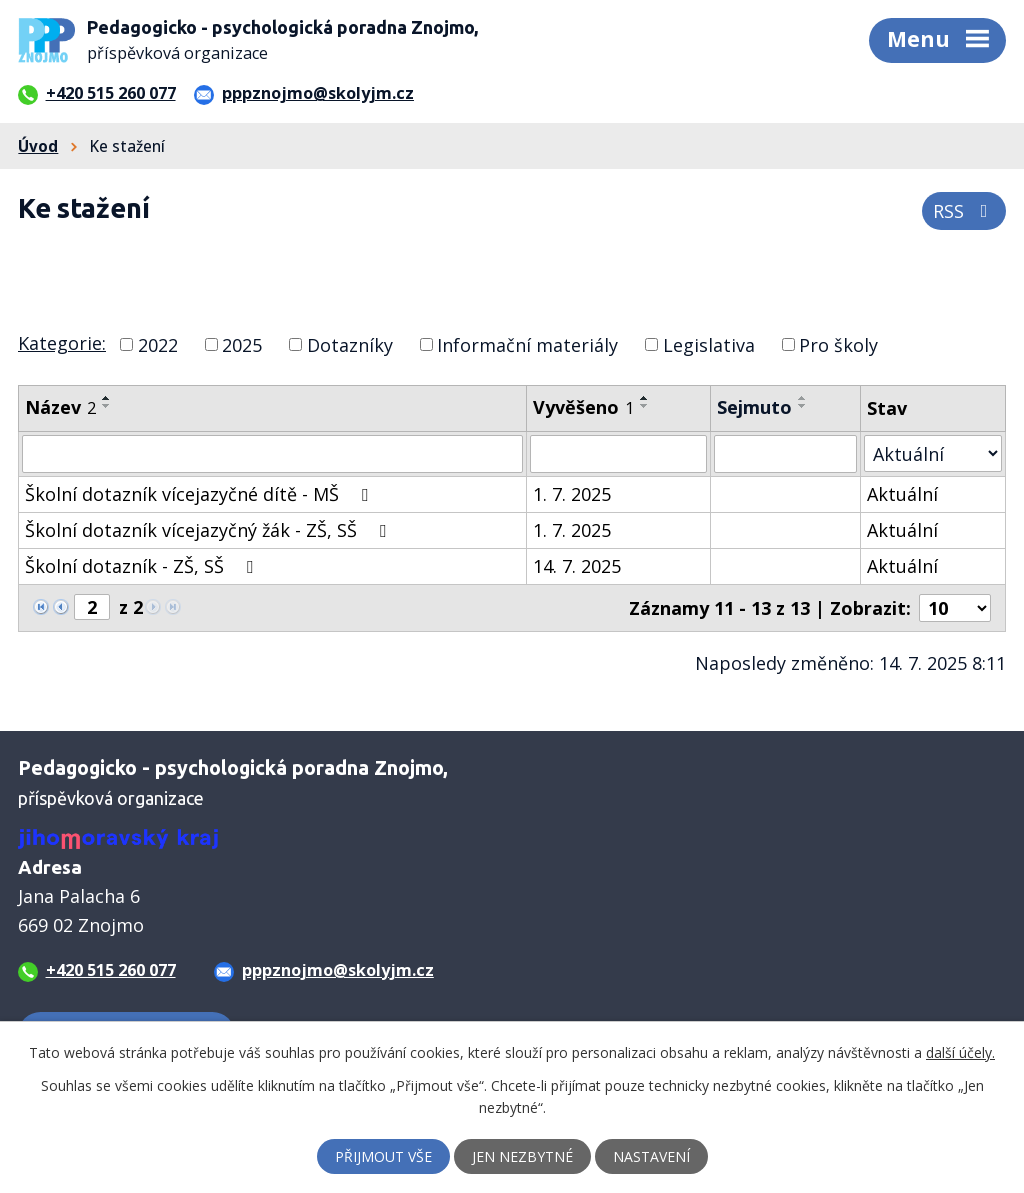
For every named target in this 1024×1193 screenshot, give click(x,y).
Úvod (38, 146)
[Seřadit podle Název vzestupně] (107, 398)
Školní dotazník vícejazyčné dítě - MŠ (200, 494)
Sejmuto (754, 407)
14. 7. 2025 (577, 566)
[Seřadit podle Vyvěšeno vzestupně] (645, 398)
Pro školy (838, 344)
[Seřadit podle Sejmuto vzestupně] (803, 398)
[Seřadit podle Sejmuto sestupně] (803, 406)
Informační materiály (527, 344)
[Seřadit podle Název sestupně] (107, 406)
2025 (242, 344)
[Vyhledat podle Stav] (933, 453)
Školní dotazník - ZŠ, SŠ (143, 566)
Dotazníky (350, 344)
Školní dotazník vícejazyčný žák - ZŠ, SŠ (209, 530)
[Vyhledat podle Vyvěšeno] (618, 454)
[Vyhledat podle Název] (272, 454)
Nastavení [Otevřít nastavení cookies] (651, 1156)
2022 (158, 344)
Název (60, 407)
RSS (964, 211)
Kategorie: (62, 343)
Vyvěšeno (583, 407)
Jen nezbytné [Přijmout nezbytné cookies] (522, 1156)
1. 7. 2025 (572, 494)
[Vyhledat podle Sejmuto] (785, 454)
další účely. (960, 1052)
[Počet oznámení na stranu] (955, 608)
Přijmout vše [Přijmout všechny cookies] (383, 1156)
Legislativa (709, 344)
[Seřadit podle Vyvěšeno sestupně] (645, 406)
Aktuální (902, 494)
